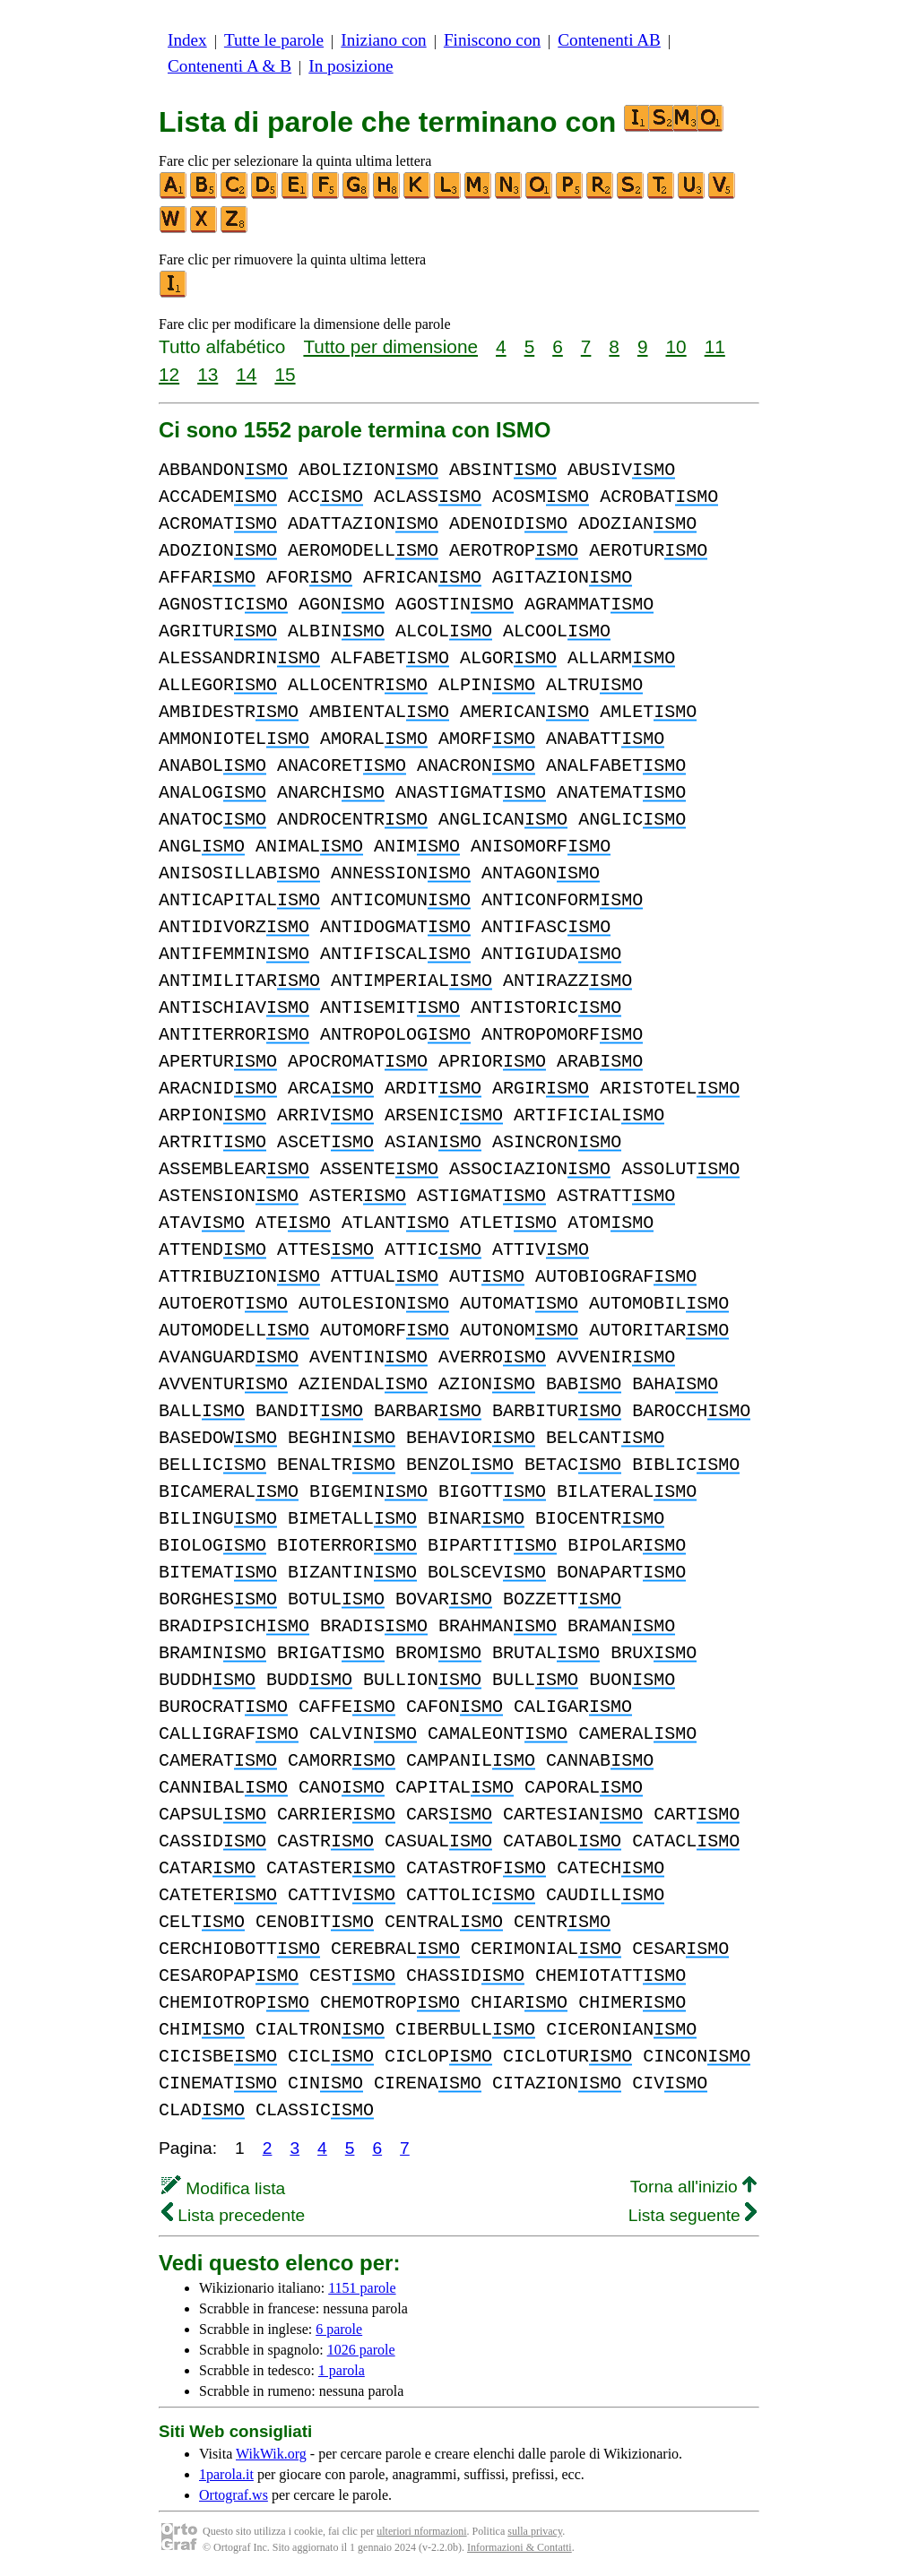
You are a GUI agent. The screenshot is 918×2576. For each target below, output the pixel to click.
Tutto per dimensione (390, 346)
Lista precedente (233, 2215)
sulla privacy (534, 2531)
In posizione (350, 65)
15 (284, 374)
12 (169, 374)
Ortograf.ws (233, 2495)
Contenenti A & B (229, 65)
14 (246, 374)
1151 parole (361, 2287)
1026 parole (361, 2349)
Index (187, 39)
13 (207, 374)
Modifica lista (223, 2188)
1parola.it (226, 2474)
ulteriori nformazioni (421, 2531)
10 (676, 346)
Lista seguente (692, 2215)
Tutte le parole (274, 39)
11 (715, 346)
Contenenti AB (609, 39)
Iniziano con (383, 39)
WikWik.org (271, 2453)
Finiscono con (492, 39)
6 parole (339, 2329)
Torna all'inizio (693, 2186)
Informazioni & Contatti (519, 2547)
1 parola (341, 2370)
